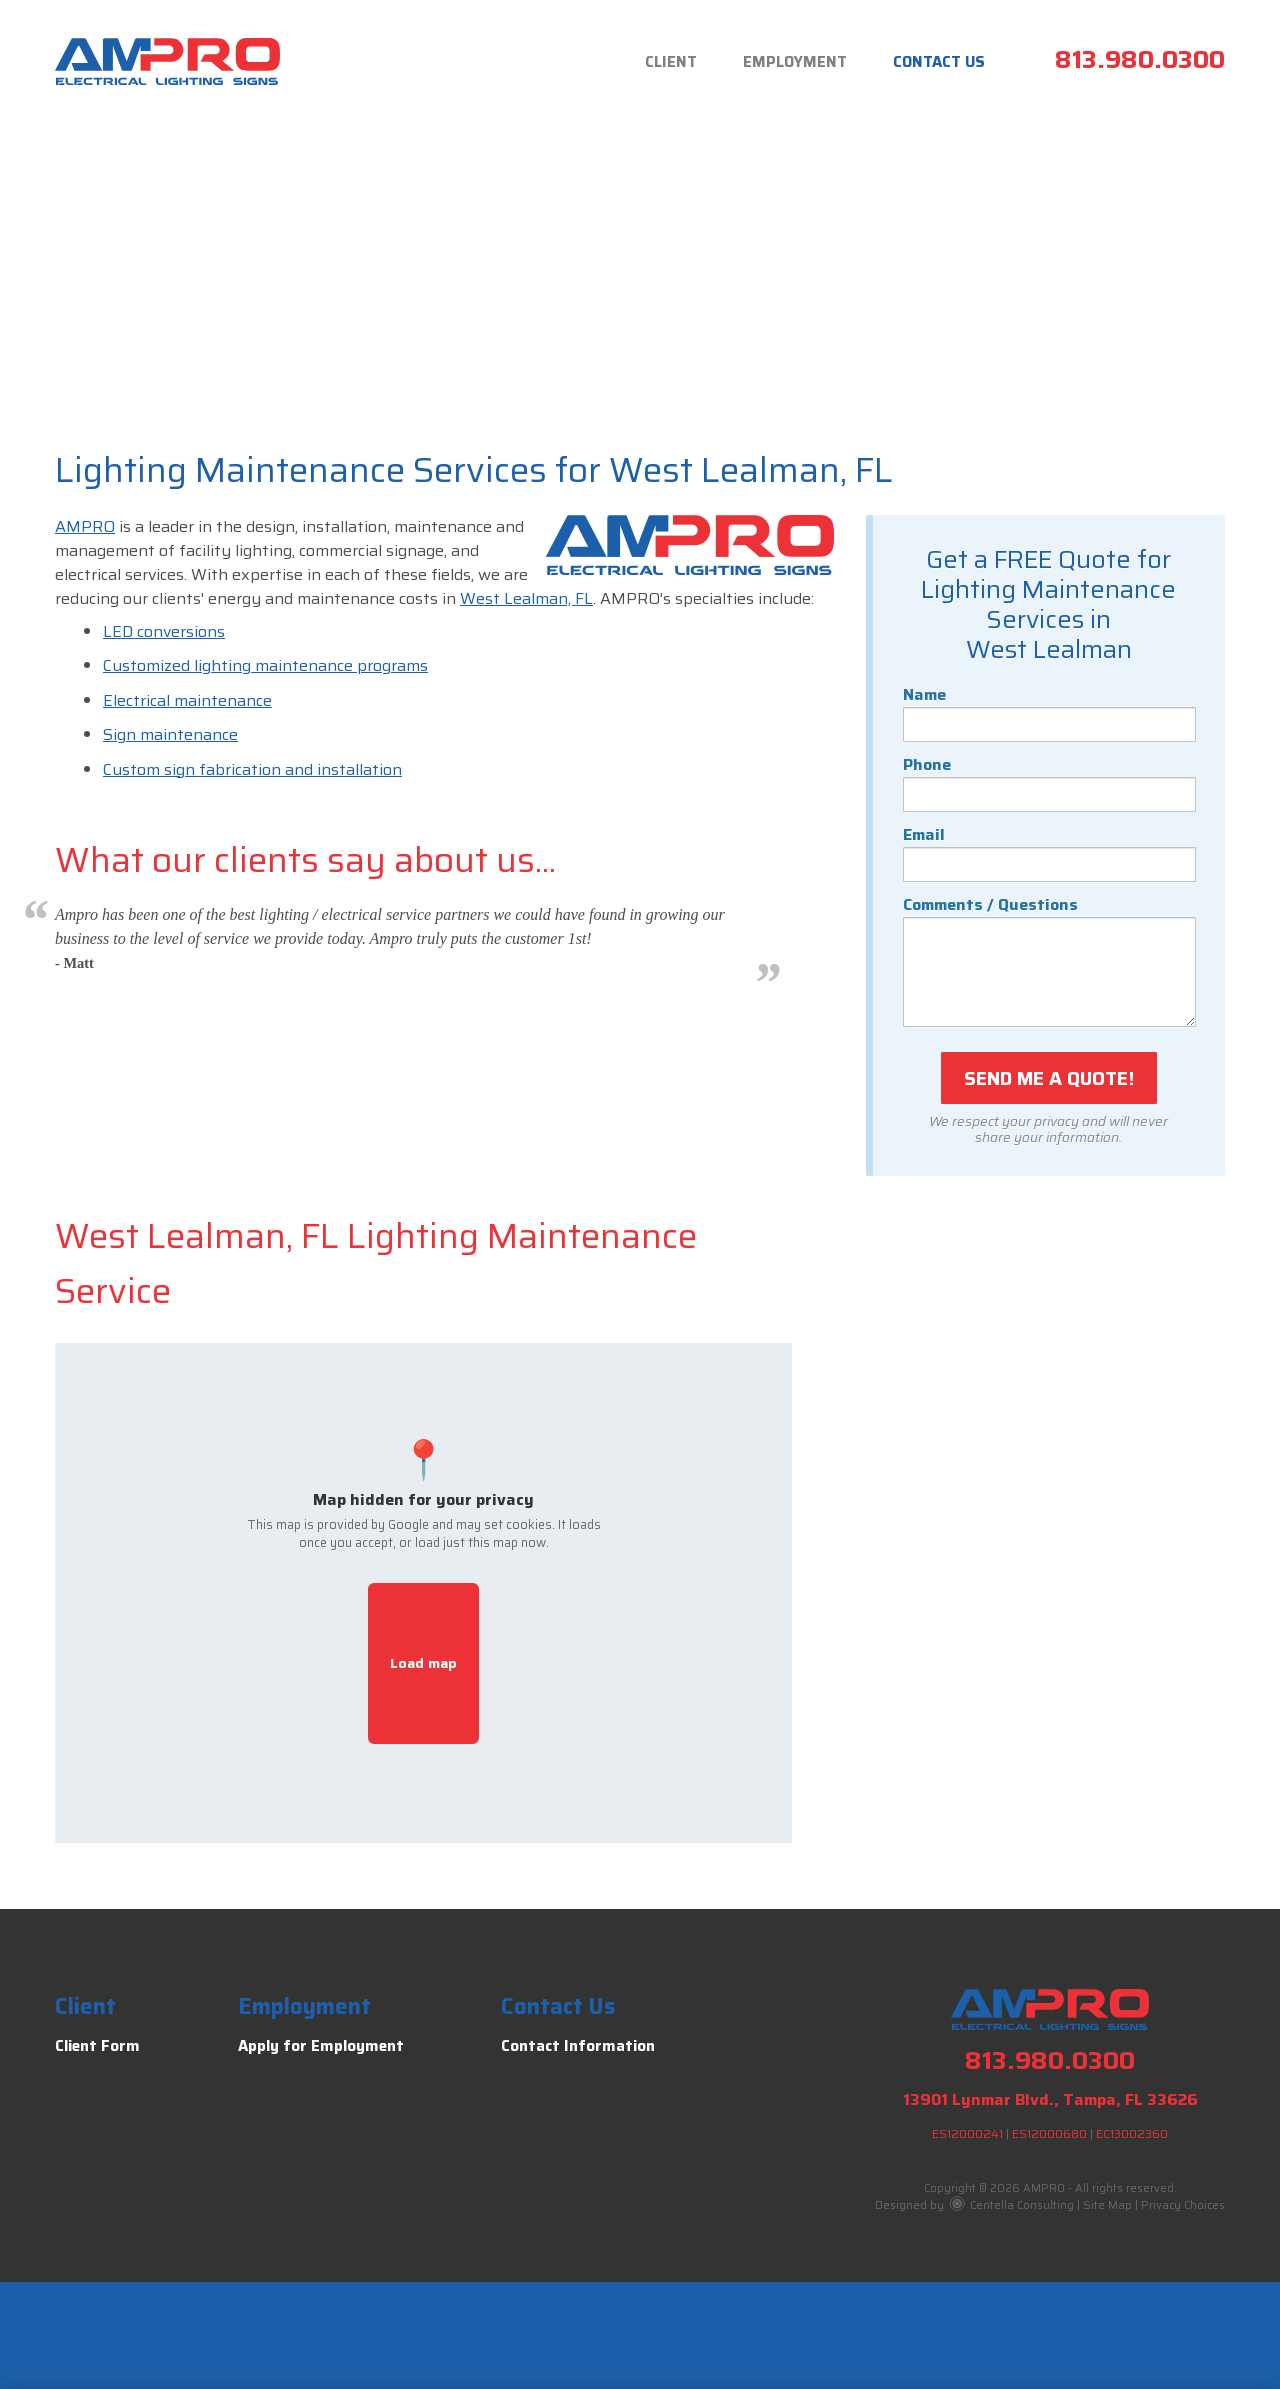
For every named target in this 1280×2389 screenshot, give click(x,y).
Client (643, 62)
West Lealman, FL (526, 598)
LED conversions (164, 631)
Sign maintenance (170, 734)
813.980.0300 (1140, 59)
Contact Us (933, 62)
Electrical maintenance (187, 700)
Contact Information (578, 2046)
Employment (778, 62)
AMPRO (85, 526)
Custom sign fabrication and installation (252, 769)
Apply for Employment (321, 2046)
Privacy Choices (1183, 2205)
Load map (423, 1663)
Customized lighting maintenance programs (265, 665)
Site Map (1107, 2205)
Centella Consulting (1012, 2205)
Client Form (97, 2046)
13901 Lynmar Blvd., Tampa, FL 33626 (1050, 2099)
